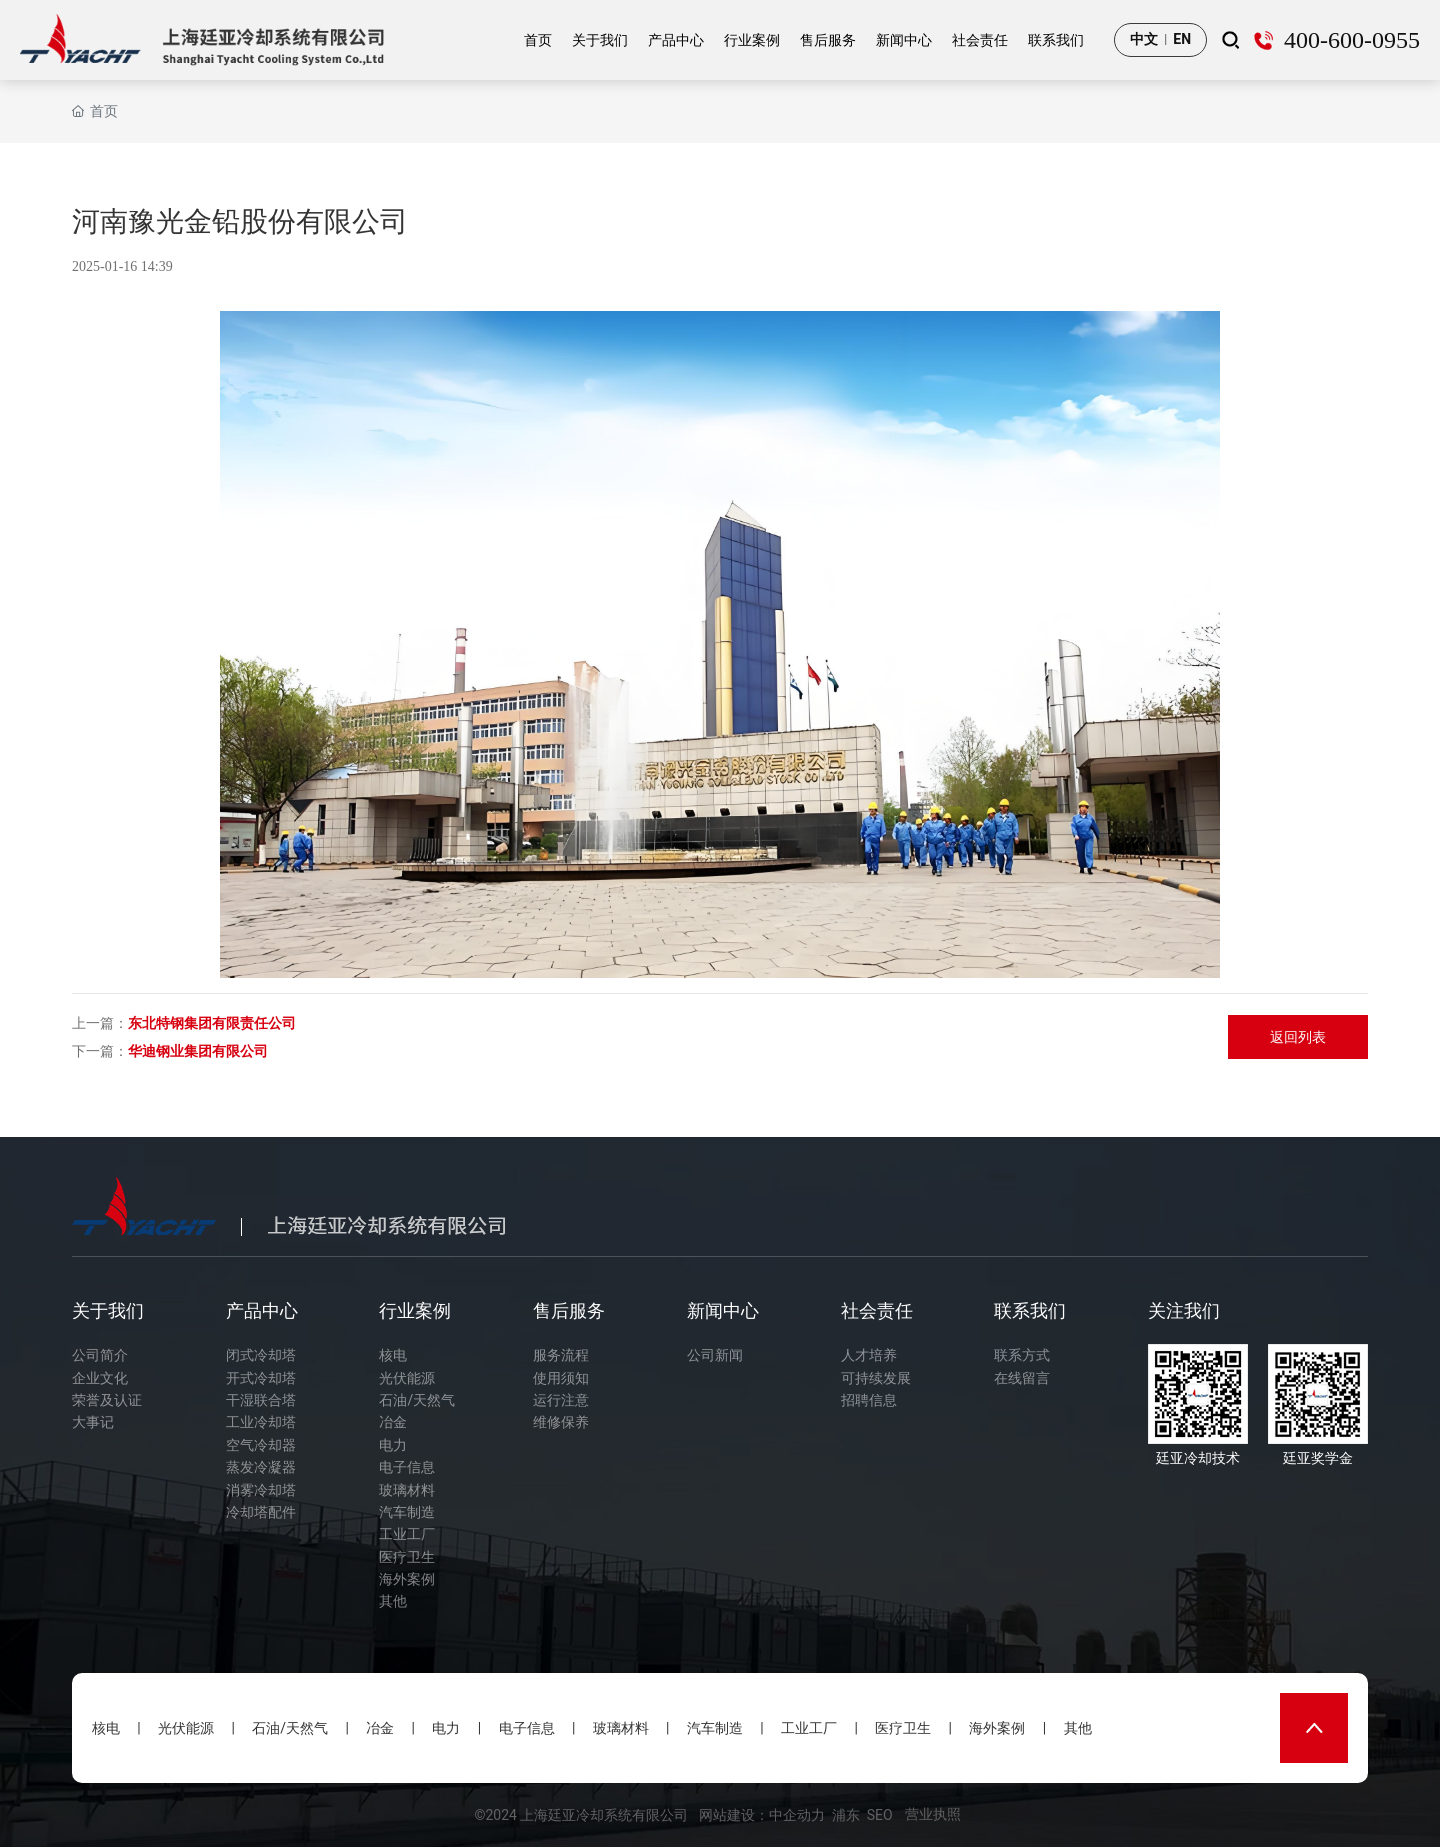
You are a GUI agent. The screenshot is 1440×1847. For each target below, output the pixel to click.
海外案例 (997, 1728)
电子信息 (527, 1728)
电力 (446, 1728)
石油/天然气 (290, 1728)
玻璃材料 (621, 1728)
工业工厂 (809, 1728)
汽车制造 (715, 1728)
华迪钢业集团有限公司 (198, 1051)
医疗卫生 (903, 1728)
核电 (106, 1728)
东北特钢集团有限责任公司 (212, 1023)
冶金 (380, 1728)
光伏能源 (186, 1728)
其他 (1078, 1728)
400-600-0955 (1352, 40)
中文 (1144, 39)
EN (1182, 39)
